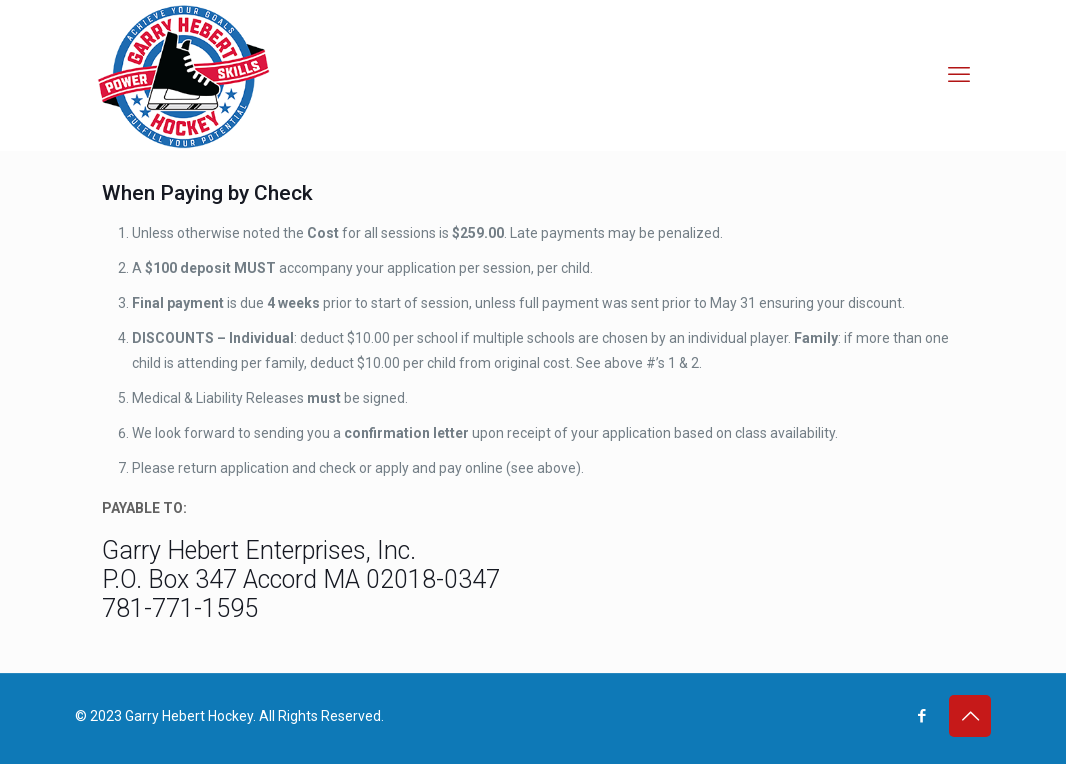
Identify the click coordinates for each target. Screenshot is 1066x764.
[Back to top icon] (970, 716)
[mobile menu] (959, 75)
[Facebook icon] (921, 716)
